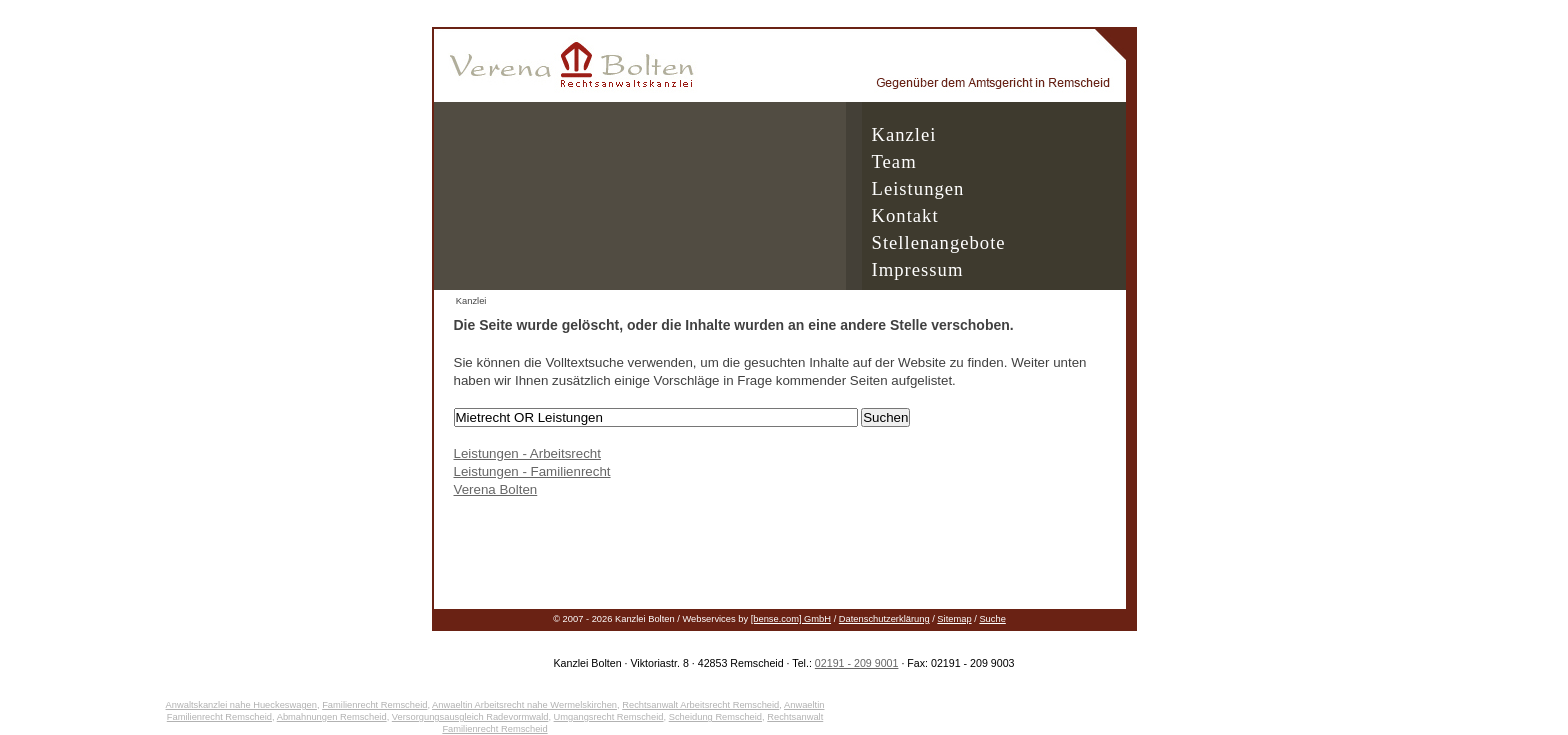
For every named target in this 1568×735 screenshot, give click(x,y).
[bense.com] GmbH (791, 619)
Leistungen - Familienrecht (532, 471)
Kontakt (905, 215)
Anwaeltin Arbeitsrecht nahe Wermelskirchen (524, 705)
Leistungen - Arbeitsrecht (527, 453)
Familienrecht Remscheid (374, 705)
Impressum (918, 269)
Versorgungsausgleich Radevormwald (470, 717)
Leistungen (918, 188)
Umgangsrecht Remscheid (609, 717)
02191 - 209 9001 (857, 663)
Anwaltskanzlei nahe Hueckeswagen (241, 705)
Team (894, 161)
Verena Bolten (496, 489)
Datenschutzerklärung (884, 619)
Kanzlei (904, 134)
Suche (992, 619)
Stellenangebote (939, 242)
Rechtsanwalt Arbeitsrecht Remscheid (700, 705)
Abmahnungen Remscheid (332, 717)
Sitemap (954, 619)
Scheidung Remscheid (715, 717)
